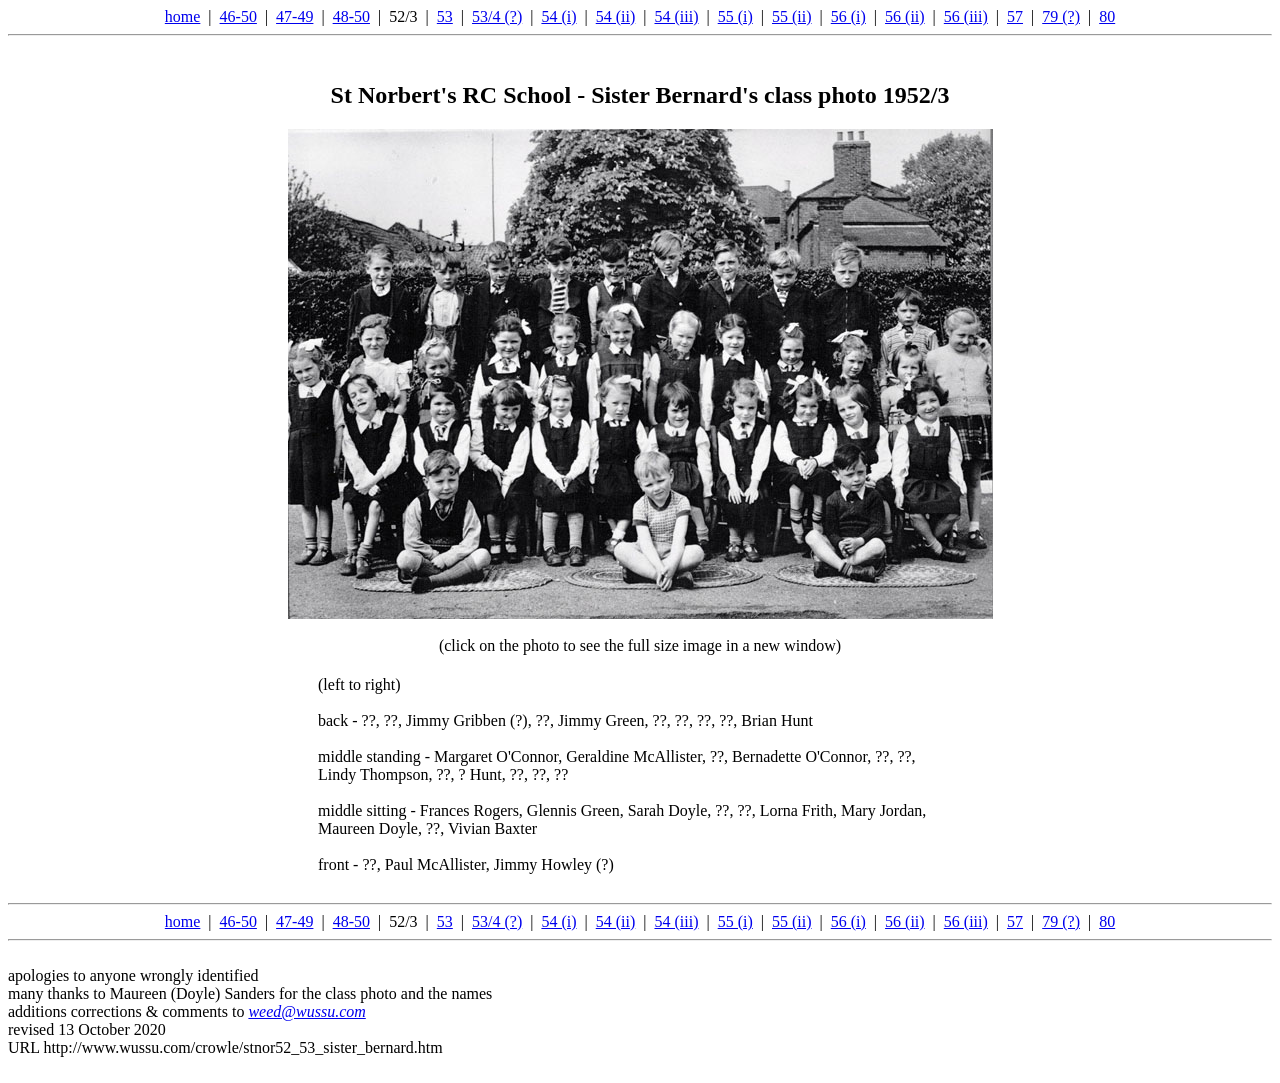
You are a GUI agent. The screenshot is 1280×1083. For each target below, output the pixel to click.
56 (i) (848, 16)
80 (1107, 16)
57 (1015, 16)
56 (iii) (966, 16)
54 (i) (558, 16)
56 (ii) (905, 16)
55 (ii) (792, 16)
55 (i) (735, 16)
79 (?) (1061, 16)
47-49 (294, 16)
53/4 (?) (497, 16)
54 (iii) (676, 16)
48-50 (351, 16)
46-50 (238, 16)
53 (445, 16)
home (183, 16)
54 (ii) (616, 16)
